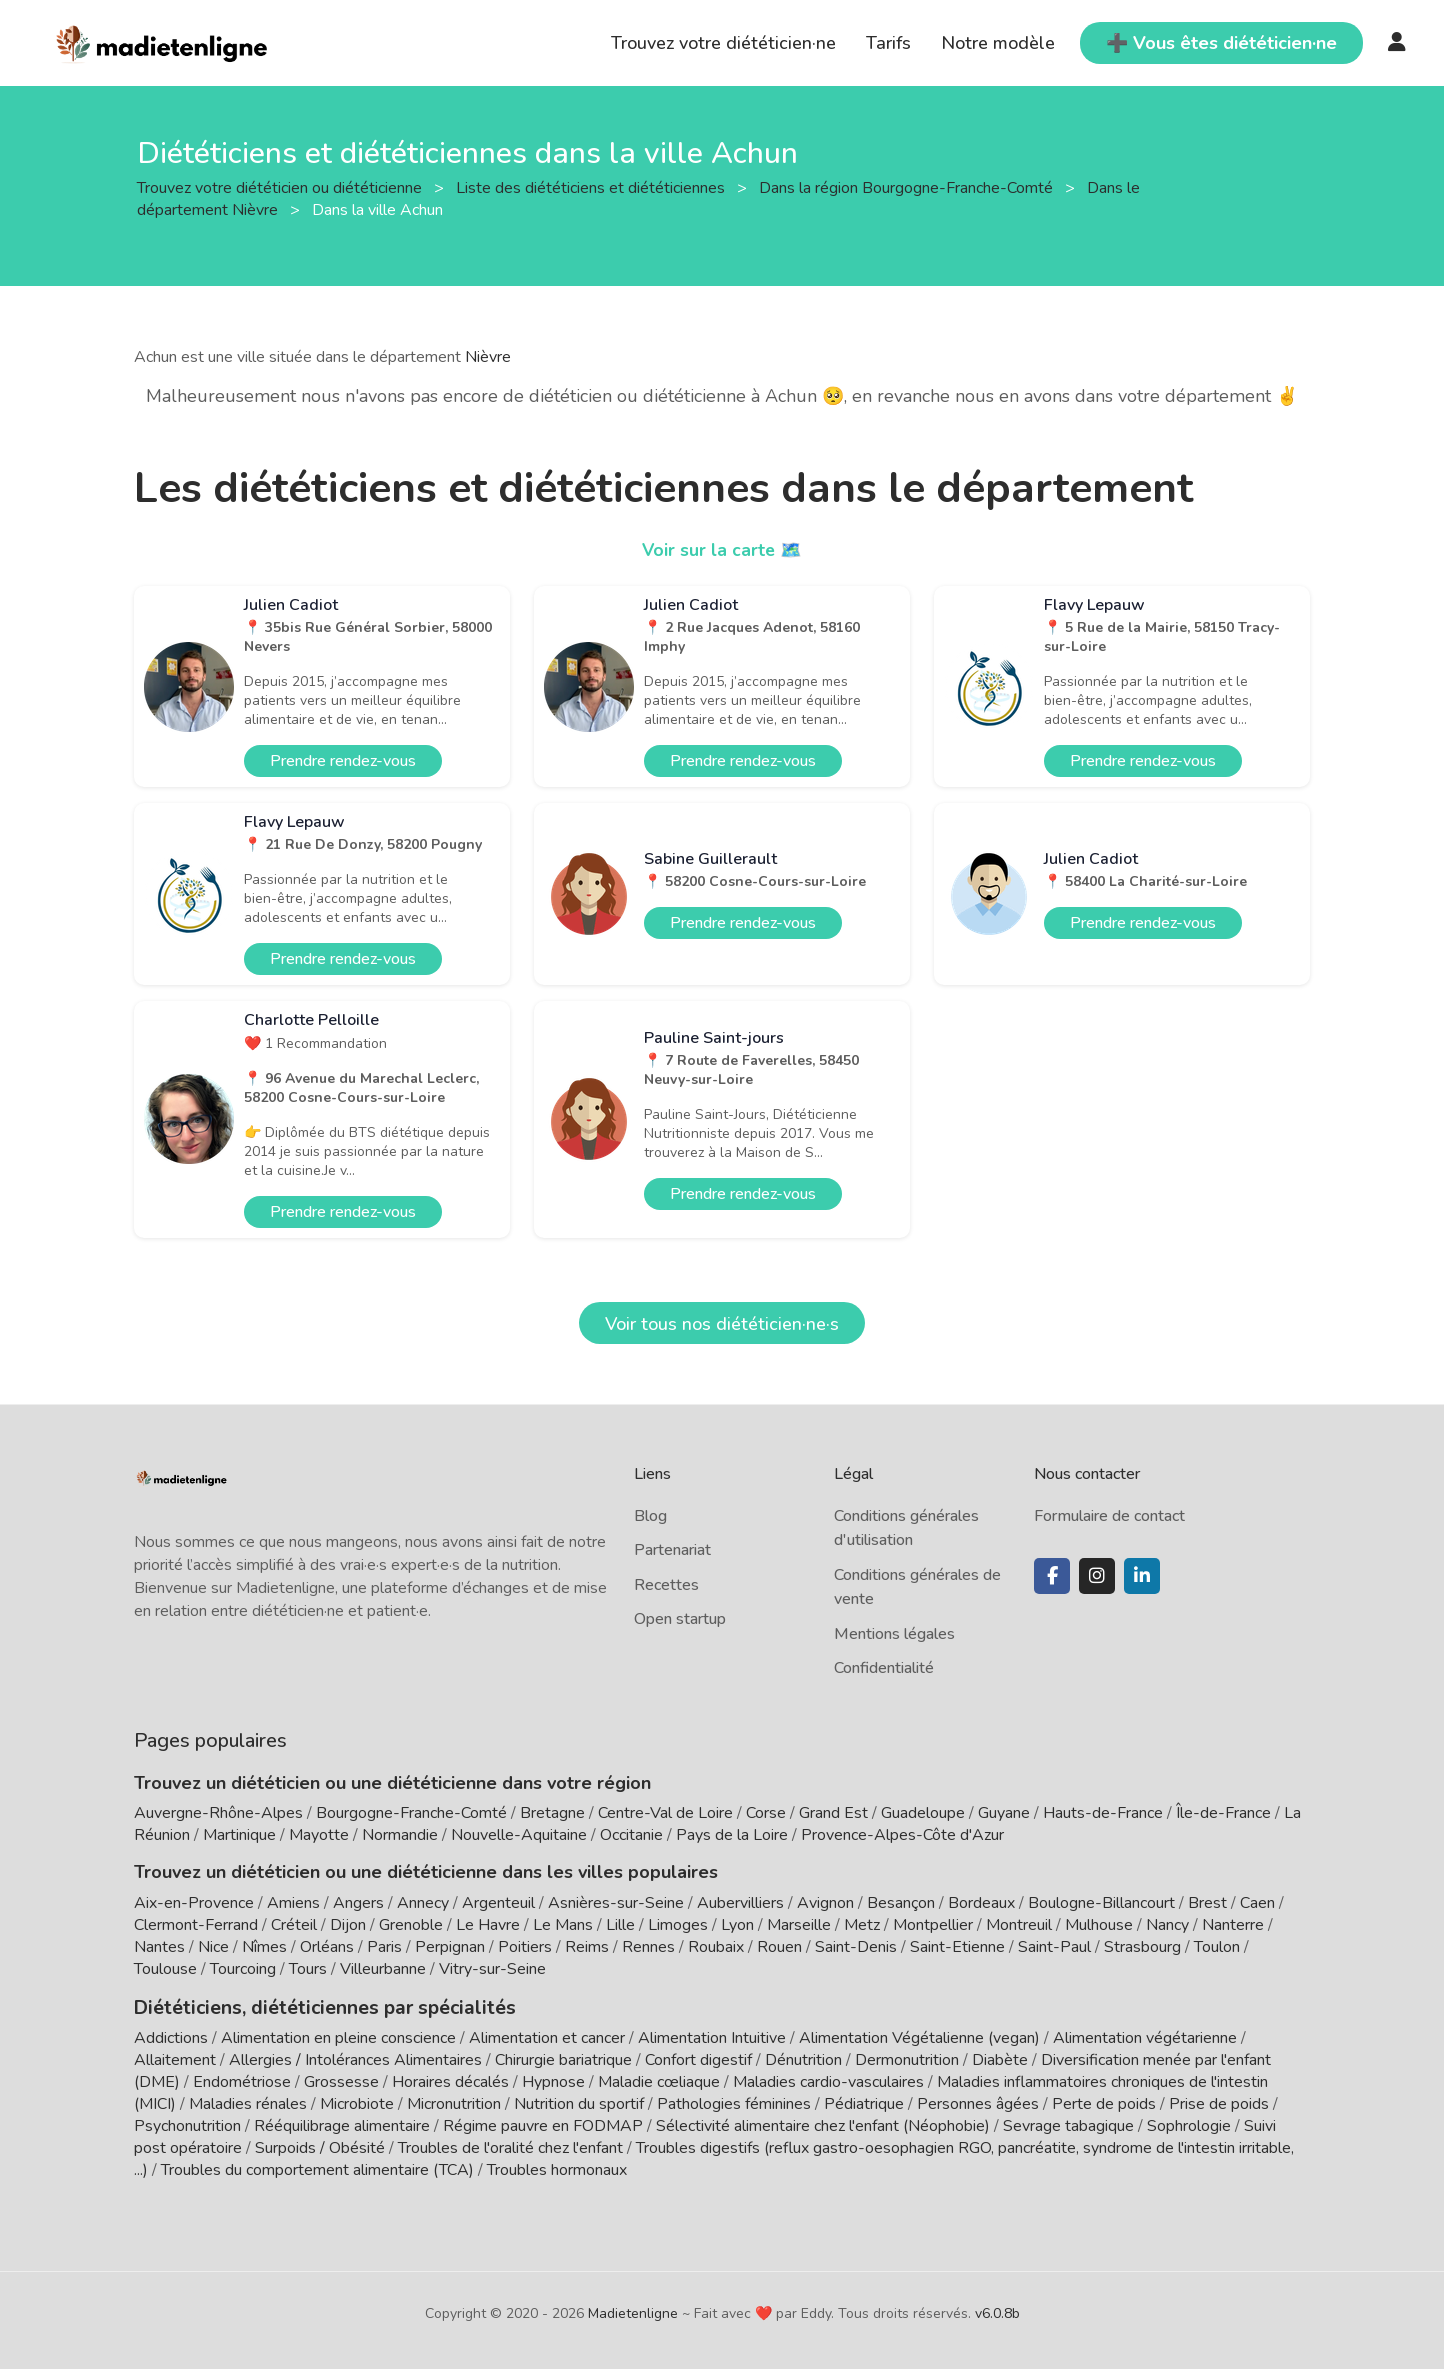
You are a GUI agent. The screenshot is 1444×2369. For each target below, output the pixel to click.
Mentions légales (894, 1634)
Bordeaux (981, 1903)
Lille (620, 1925)
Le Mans (563, 1925)
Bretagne (552, 1813)
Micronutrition (454, 2102)
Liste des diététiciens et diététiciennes (592, 187)
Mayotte (319, 1835)
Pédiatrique (864, 2102)
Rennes (648, 1947)
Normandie (400, 1835)
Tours (308, 1969)
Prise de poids (1219, 2102)
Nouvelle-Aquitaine (519, 1835)
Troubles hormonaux (557, 2168)
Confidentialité (884, 1668)
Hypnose (553, 2080)
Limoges (678, 1925)
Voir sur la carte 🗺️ (722, 550)
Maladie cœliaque (659, 2080)
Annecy (423, 1903)
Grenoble (411, 1925)
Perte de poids (1104, 2102)
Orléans (327, 1947)
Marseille (799, 1925)
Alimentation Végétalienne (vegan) (919, 2036)
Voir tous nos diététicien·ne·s (722, 1324)
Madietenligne (633, 2311)
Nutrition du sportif (579, 2102)
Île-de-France (1223, 1813)
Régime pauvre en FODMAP (543, 2124)
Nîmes (264, 1947)
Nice (213, 1947)
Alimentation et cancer (547, 2036)
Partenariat (672, 1550)
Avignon (825, 1903)
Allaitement (175, 2058)
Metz (862, 1925)
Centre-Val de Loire (665, 1813)
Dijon (348, 1925)
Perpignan (450, 1947)
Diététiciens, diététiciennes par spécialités (312, 2006)
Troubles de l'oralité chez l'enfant (510, 2146)
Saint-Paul (1054, 1947)
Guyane (1004, 1813)
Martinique (239, 1835)
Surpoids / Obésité (320, 2146)
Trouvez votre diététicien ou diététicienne (281, 187)
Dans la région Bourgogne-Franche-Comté (908, 187)
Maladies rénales (248, 2102)
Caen (1257, 1903)
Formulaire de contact (1109, 1516)
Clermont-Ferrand (196, 1925)
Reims (587, 1947)
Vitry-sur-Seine (492, 1969)
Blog (650, 1516)
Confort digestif (698, 2058)
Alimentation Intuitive (712, 2036)
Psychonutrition (187, 2124)
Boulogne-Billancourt (1101, 1903)
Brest (1207, 1903)
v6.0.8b (997, 2311)
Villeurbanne (383, 1969)
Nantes (159, 1947)
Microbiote (359, 2102)
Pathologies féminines (734, 2102)
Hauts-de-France (1103, 1813)
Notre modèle (998, 43)
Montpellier (933, 1925)
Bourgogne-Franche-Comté (411, 1813)
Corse (766, 1813)
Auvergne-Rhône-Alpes (218, 1813)
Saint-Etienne (957, 1947)
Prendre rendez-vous (343, 761)
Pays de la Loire (732, 1835)
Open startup (680, 1619)
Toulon (1217, 1947)
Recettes (666, 1585)
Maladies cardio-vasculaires (828, 2080)
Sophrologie (1189, 2124)
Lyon (737, 1925)
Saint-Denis (856, 1947)
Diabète (1000, 2058)
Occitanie (631, 1835)
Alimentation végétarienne (1145, 2036)
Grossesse (341, 2080)
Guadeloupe (923, 1813)
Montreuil (1019, 1925)
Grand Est (833, 1813)
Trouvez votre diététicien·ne (723, 43)
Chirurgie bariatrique (563, 2058)
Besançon (901, 1903)
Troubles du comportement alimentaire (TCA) (317, 2168)
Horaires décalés (450, 2080)
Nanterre (1233, 1925)
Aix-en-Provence (194, 1903)
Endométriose (242, 2080)
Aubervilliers (740, 1903)
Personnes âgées (978, 2102)
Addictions (171, 2036)
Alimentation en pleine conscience (338, 2036)
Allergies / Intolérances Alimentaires (355, 2058)
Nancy (1167, 1925)
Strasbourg (1142, 1947)
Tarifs (888, 43)
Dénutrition (803, 2058)
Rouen (779, 1947)
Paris (384, 1947)
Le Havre (488, 1925)
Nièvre (488, 357)
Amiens (293, 1903)
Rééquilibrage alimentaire (342, 2124)
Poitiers (525, 1947)
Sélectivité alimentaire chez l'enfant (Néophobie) (823, 2124)
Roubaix (716, 1947)
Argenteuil (498, 1903)
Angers (358, 1903)
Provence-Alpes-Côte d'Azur (902, 1835)
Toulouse (165, 1969)
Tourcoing (243, 1969)
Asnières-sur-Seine (616, 1903)
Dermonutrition (909, 2058)
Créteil (294, 1925)
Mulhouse (1099, 1925)
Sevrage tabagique (1068, 2124)
